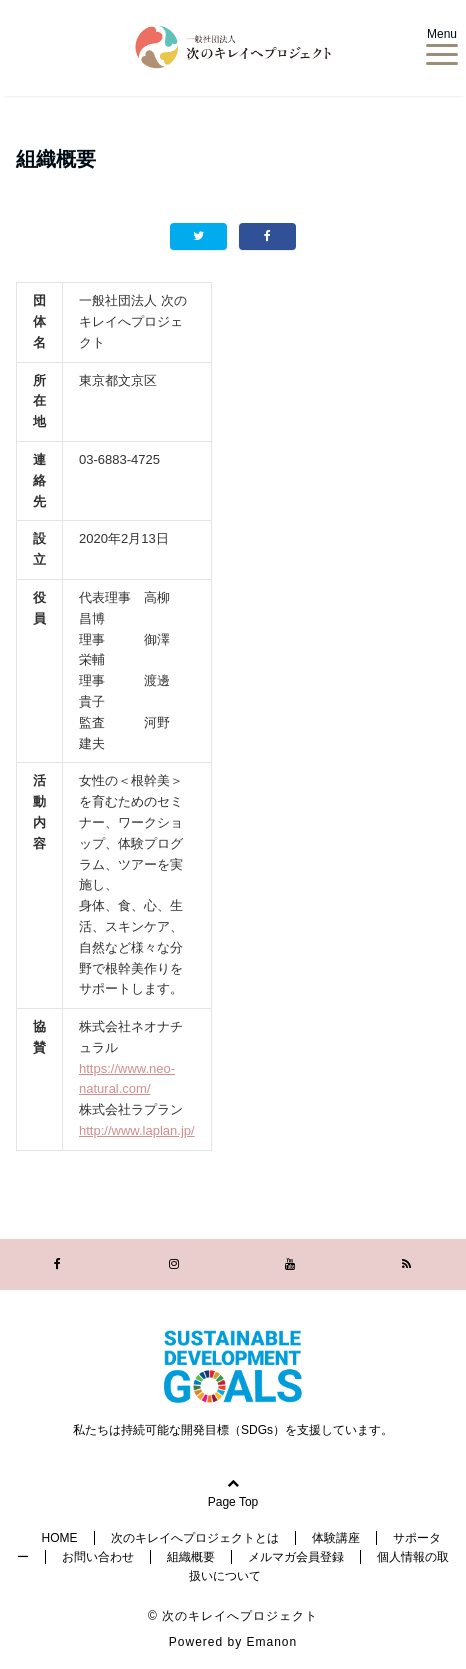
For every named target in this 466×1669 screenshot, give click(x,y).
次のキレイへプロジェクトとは (195, 1538)
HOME (60, 1538)
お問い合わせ (98, 1557)
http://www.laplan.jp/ (137, 1130)
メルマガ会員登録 (296, 1557)
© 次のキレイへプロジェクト (233, 1616)
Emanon (272, 1642)
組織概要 (191, 1557)
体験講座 (336, 1538)
